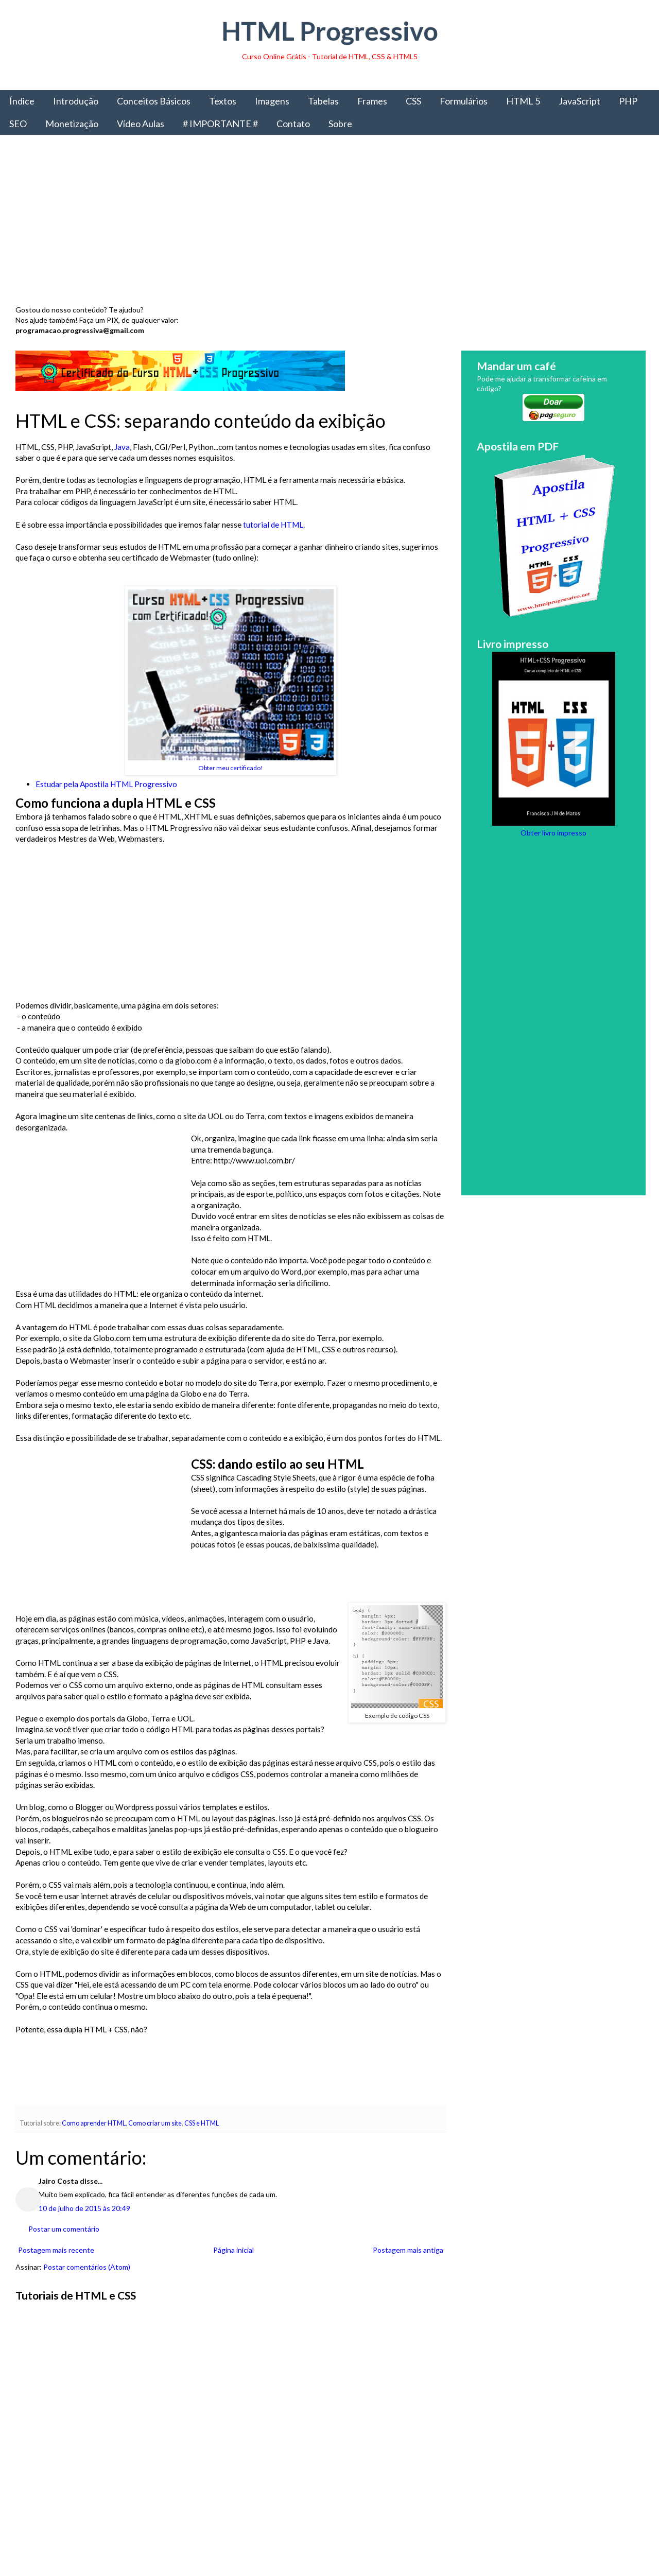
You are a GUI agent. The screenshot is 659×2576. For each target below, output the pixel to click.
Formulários (464, 101)
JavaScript (579, 101)
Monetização (71, 123)
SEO (18, 123)
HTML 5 (523, 101)
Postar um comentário (63, 2228)
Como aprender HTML (94, 2123)
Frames (372, 101)
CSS (413, 101)
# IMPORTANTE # (220, 123)
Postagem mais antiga (408, 2250)
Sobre (340, 123)
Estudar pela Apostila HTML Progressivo (106, 784)
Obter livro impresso (553, 832)
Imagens (272, 101)
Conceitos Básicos (153, 101)
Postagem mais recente (56, 2250)
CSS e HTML (201, 2123)
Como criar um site (155, 2123)
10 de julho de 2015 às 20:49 (84, 2208)
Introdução (75, 101)
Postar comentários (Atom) (86, 2266)
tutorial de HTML (273, 524)
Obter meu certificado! (230, 768)
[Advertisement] (324, 223)
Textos (222, 101)
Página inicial (233, 2250)
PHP (628, 101)
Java (122, 446)
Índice (21, 101)
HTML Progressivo (329, 30)
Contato (293, 123)
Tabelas (323, 101)
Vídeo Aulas (140, 123)
